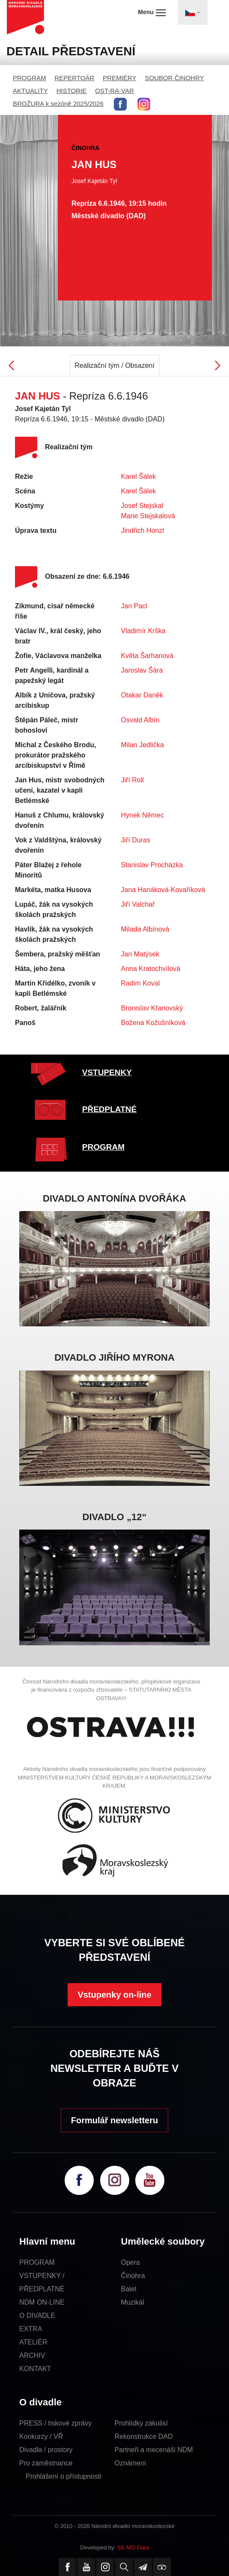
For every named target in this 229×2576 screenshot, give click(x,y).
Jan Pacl (134, 606)
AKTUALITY (30, 90)
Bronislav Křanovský (152, 1008)
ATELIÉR (33, 2342)
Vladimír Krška (143, 630)
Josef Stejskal (142, 505)
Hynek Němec (142, 815)
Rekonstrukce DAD (144, 2436)
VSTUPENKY (107, 1072)
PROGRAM (29, 77)
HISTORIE (72, 90)
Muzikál (132, 2302)
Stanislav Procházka (152, 865)
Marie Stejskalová (148, 516)
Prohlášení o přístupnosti (63, 2476)
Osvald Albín (140, 720)
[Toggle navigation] (193, 12)
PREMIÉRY (119, 77)
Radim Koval (140, 983)
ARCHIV (32, 2355)
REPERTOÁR (75, 77)
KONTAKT (35, 2368)
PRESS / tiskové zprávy (55, 2423)
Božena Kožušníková (153, 1022)
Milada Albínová (145, 929)
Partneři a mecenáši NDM (154, 2449)
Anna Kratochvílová (151, 968)
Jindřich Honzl (142, 530)
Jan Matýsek (140, 954)
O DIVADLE (37, 2315)
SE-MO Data (133, 2547)
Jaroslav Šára (142, 670)
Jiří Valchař (138, 904)
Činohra (133, 2275)
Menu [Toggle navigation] (152, 12)
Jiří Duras (135, 840)
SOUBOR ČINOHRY (174, 77)
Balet (129, 2289)
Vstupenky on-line (114, 1994)
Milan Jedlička (142, 744)
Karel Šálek (138, 476)
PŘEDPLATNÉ (109, 1109)
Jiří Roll (132, 780)
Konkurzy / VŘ (41, 2436)
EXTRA (30, 2329)
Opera (130, 2262)
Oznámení (130, 2463)
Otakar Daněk (142, 695)
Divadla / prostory (46, 2449)
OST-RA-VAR (114, 90)
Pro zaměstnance (46, 2463)
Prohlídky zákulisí (141, 2423)
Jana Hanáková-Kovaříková (163, 889)
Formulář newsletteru (114, 2120)
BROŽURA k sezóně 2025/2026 (58, 103)
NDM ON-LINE (42, 2302)
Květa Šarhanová (147, 655)
